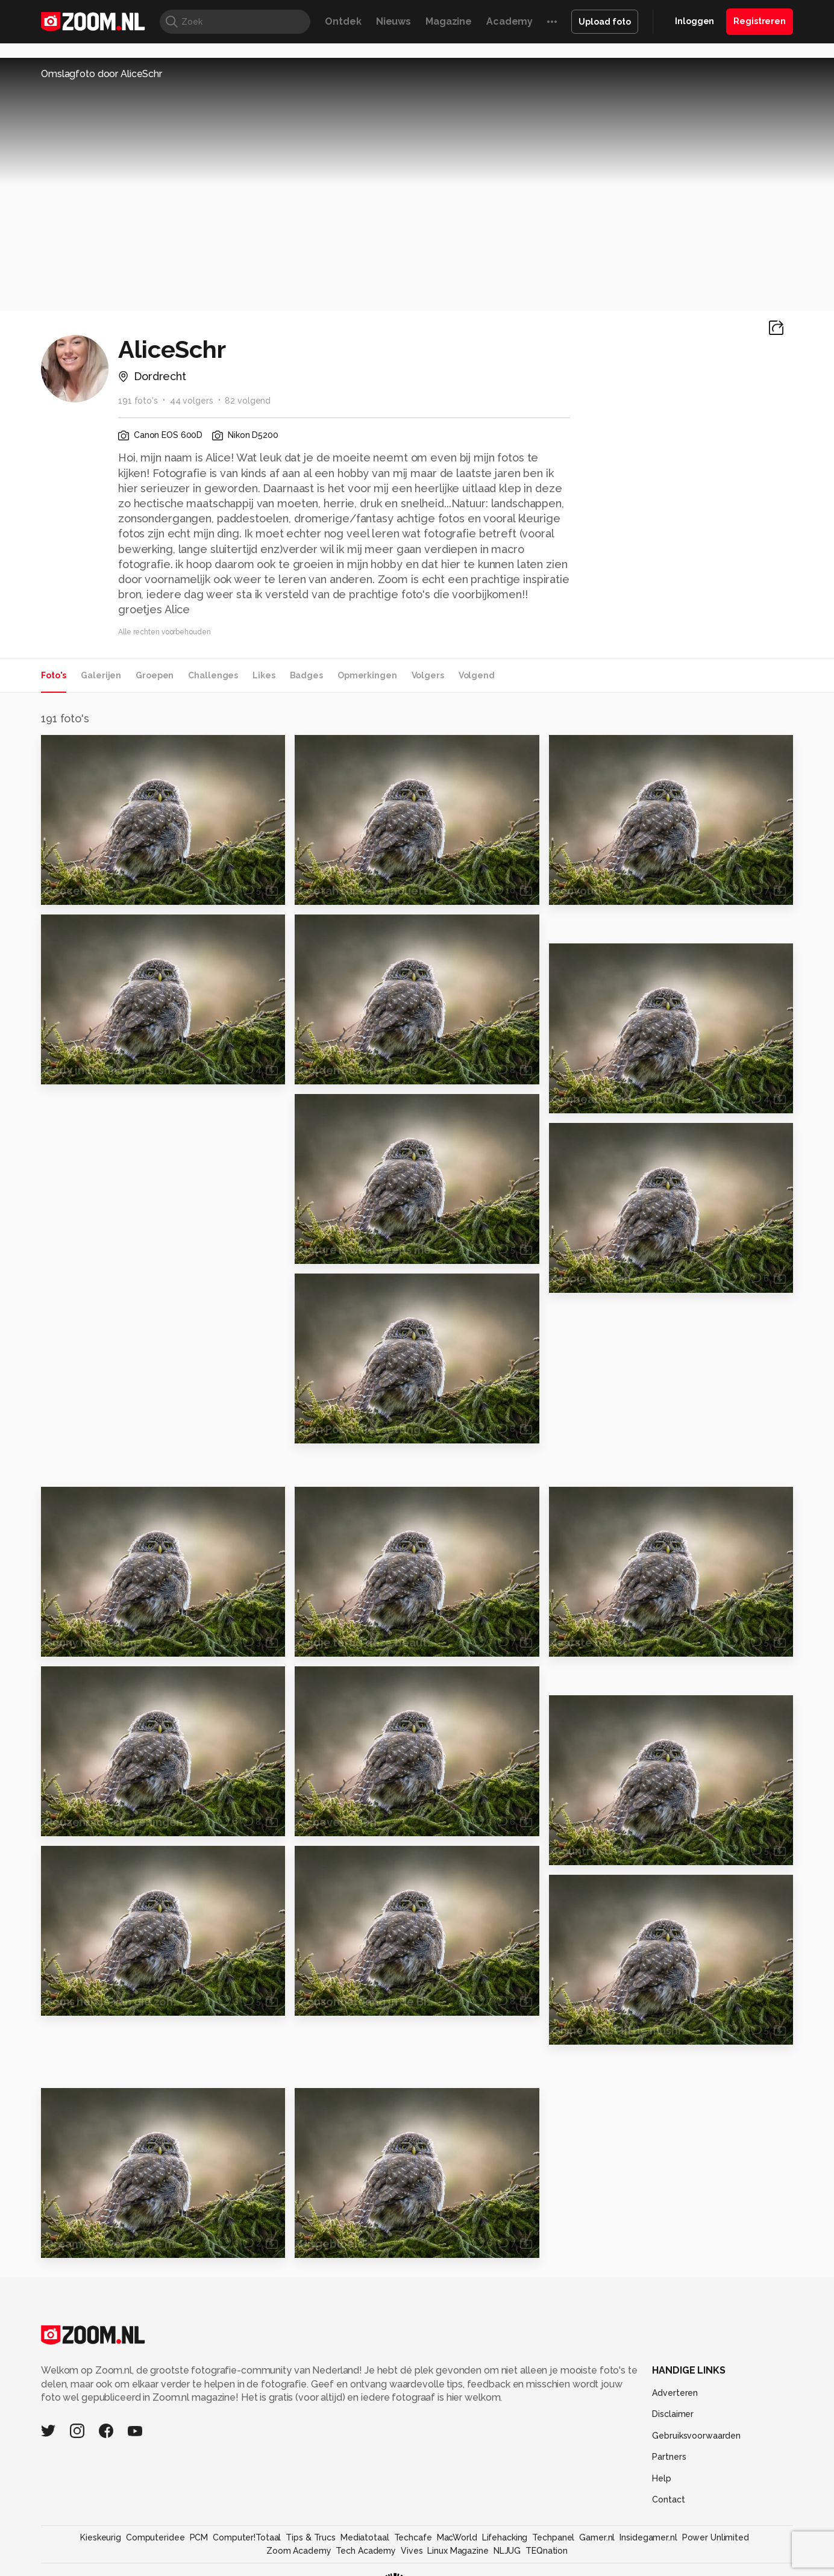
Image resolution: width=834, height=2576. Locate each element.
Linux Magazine (457, 2551)
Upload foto (604, 22)
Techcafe (413, 2537)
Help (661, 2478)
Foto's (53, 675)
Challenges (213, 675)
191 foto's (138, 400)
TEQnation (546, 2551)
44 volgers (191, 400)
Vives (411, 2551)
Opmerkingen (367, 675)
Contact (668, 2499)
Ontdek (343, 21)
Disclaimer (673, 2414)
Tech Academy (366, 2551)
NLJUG (507, 2551)
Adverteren (675, 2393)
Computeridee (155, 2537)
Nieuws (393, 21)
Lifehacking (505, 2537)
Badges (306, 675)
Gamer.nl (597, 2537)
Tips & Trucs (311, 2537)
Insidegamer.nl (648, 2537)
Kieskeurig (100, 2537)
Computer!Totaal (247, 2537)
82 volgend (248, 400)
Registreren (759, 21)
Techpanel (553, 2537)
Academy (509, 21)
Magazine (448, 21)
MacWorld (457, 2537)
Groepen (155, 675)
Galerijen (101, 675)
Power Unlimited (715, 2537)
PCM (199, 2537)
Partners (669, 2457)
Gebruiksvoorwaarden (696, 2435)
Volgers (428, 675)
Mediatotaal (364, 2537)
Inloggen (694, 21)
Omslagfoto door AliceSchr (101, 74)
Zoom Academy (298, 2551)
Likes (263, 675)
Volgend (477, 675)
